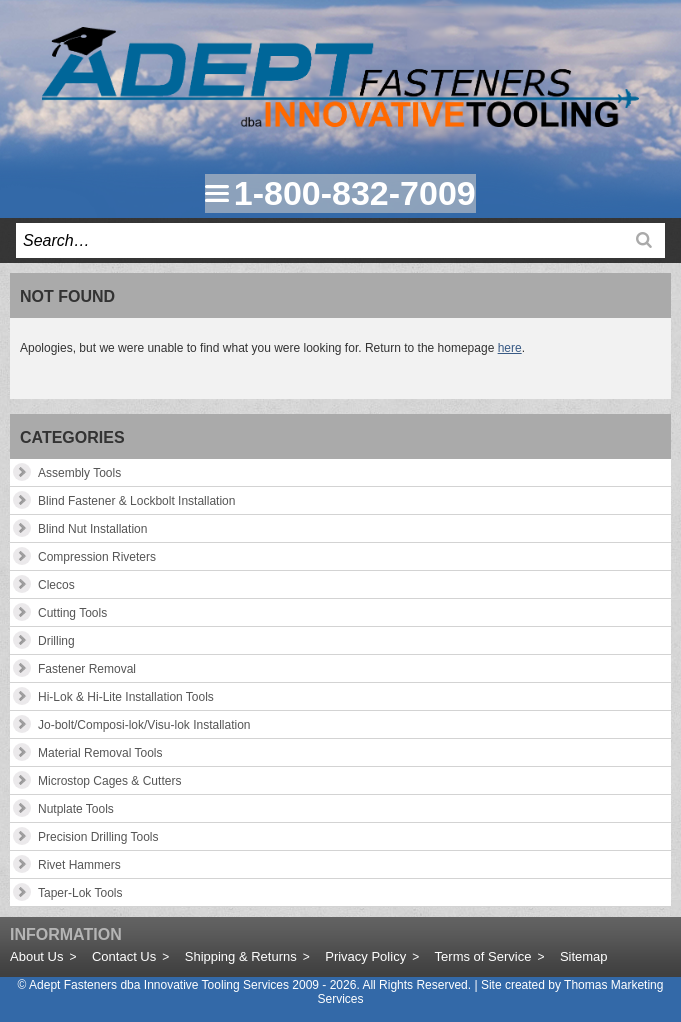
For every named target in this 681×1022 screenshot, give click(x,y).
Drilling (56, 641)
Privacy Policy (365, 956)
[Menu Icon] (217, 193)
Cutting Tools (72, 613)
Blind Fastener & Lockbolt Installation (136, 501)
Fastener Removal (87, 669)
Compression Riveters (97, 557)
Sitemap (584, 956)
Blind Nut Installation (92, 529)
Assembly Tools (79, 473)
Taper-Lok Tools (80, 893)
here (510, 348)
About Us (36, 956)
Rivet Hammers (79, 865)
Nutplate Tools (76, 809)
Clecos (56, 585)
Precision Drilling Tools (98, 837)
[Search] (644, 240)
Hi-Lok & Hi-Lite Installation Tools (126, 697)
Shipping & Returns (241, 956)
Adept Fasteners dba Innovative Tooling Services (159, 985)
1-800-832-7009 (355, 193)
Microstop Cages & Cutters (109, 781)
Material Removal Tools (100, 753)
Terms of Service (483, 956)
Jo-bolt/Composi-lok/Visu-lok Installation (144, 725)
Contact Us (124, 956)
